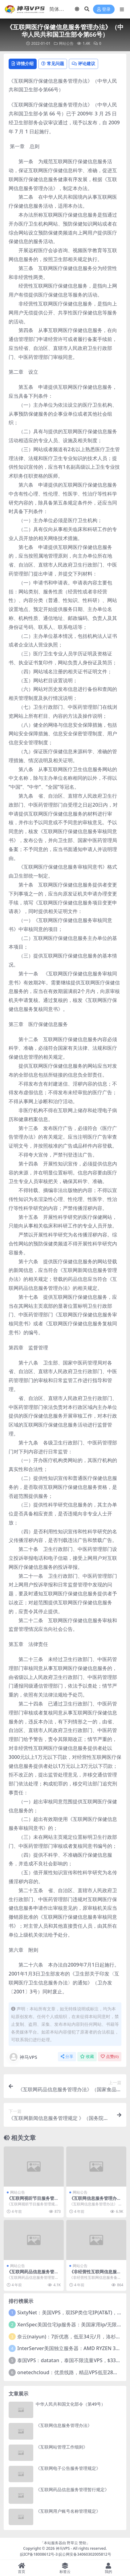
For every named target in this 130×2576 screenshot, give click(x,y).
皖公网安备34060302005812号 (85, 2554)
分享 (67, 2056)
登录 (104, 9)
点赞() (110, 2056)
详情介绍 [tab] (23, 63)
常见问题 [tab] (52, 63)
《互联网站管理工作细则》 (61, 2447)
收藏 (87, 2056)
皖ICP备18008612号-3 (39, 2554)
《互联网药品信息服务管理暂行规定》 (33, 2274)
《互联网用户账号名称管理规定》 (68, 2511)
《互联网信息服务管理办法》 (93, 2200)
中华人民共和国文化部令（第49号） (70, 2404)
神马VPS (23, 2057)
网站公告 (66, 43)
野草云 (72, 2542)
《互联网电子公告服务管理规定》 (68, 2468)
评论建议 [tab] (83, 63)
